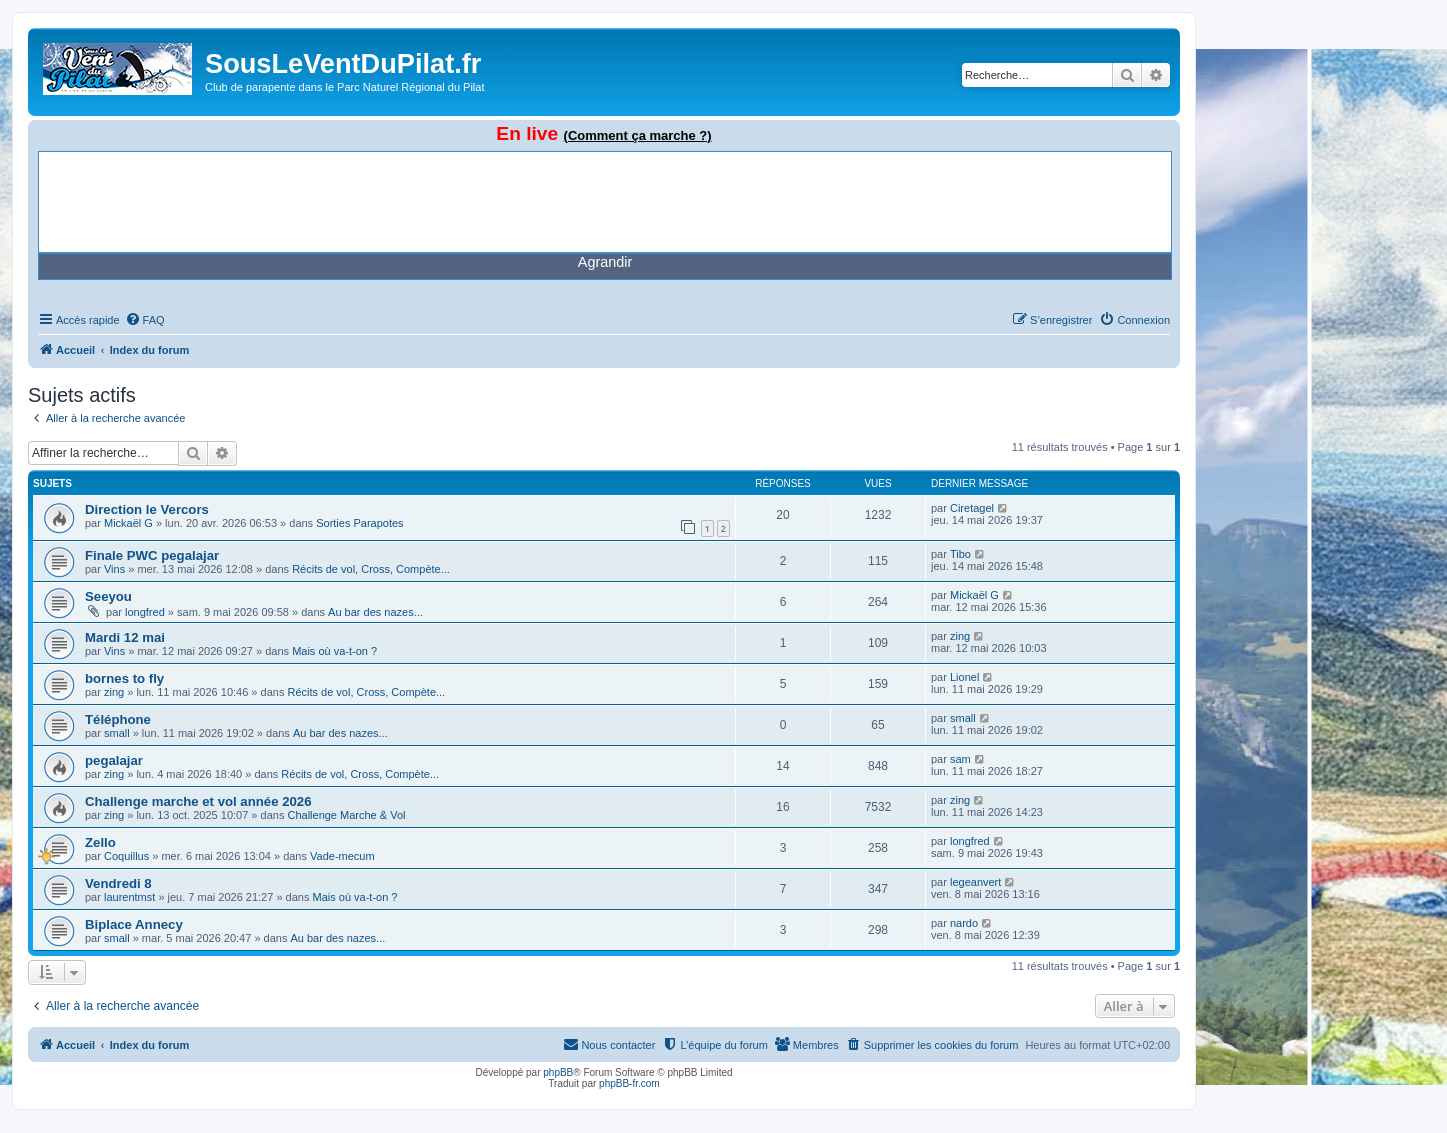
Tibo (960, 554)
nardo (964, 923)
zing (960, 636)
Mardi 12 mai (125, 637)
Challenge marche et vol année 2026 (198, 801)
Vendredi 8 (118, 883)
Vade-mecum (342, 856)
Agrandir (605, 262)
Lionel (964, 677)
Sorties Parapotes (359, 523)
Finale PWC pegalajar (152, 555)
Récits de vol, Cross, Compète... (371, 569)
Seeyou (108, 596)
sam (960, 759)
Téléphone (118, 719)
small (117, 733)
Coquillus (126, 856)
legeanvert (975, 882)
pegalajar (114, 760)
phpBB (558, 1072)
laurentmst (129, 897)
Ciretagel (972, 508)
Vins (114, 569)
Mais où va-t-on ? (334, 651)
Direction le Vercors (147, 509)
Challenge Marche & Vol (346, 815)
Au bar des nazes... (375, 612)
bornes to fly (124, 678)
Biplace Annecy (134, 924)
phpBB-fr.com (629, 1083)
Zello (100, 842)
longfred (145, 612)
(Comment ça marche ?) (638, 135)
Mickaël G (128, 523)
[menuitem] (145, 320)
